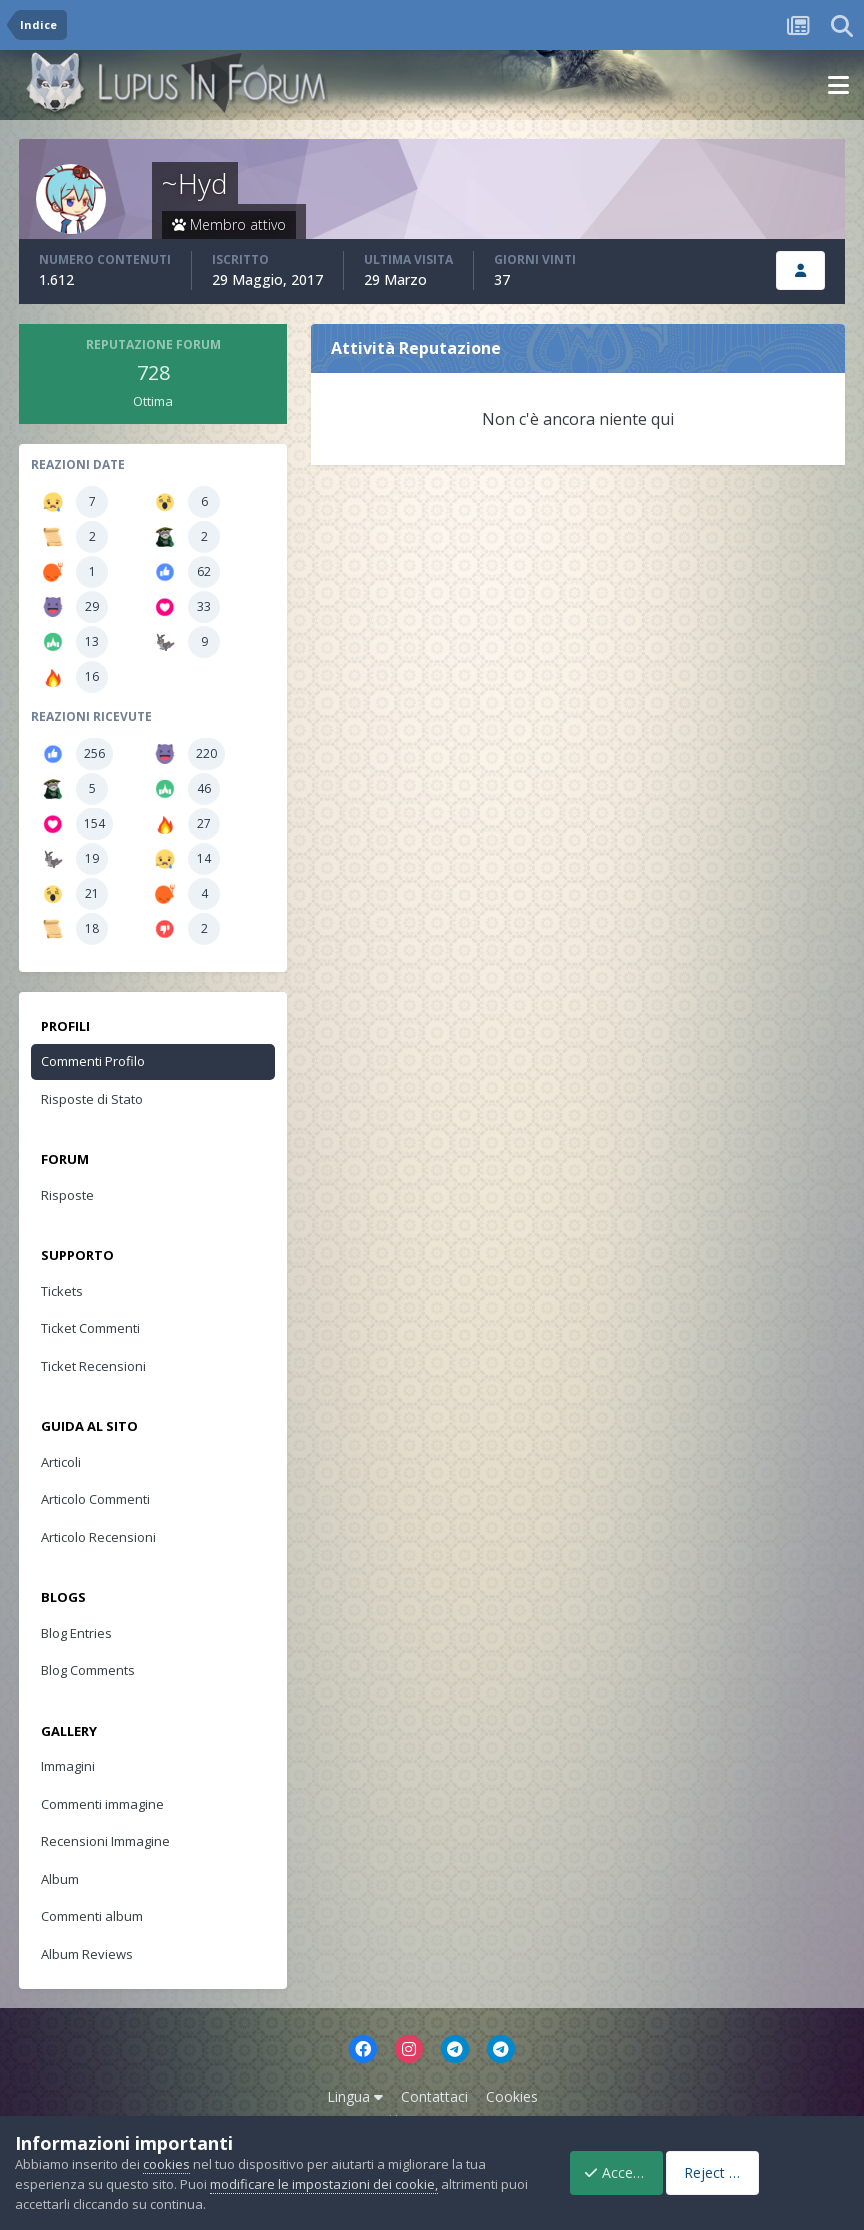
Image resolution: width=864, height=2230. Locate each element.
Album (60, 1879)
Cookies (512, 2096)
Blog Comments (88, 1670)
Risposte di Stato (92, 1099)
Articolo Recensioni (98, 1537)
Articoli (61, 1462)
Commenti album (92, 1916)
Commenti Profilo (93, 1061)
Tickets (62, 1291)
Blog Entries (76, 1633)
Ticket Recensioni (93, 1366)
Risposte (67, 1195)
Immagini (68, 1766)
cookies (166, 2164)
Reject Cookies (777, 2172)
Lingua (355, 2096)
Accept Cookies (623, 2172)
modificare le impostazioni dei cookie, (324, 2184)
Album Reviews (87, 1954)
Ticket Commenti (90, 1328)
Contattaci (434, 2096)
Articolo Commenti (95, 1499)
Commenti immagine (102, 1804)
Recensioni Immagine (105, 1841)
